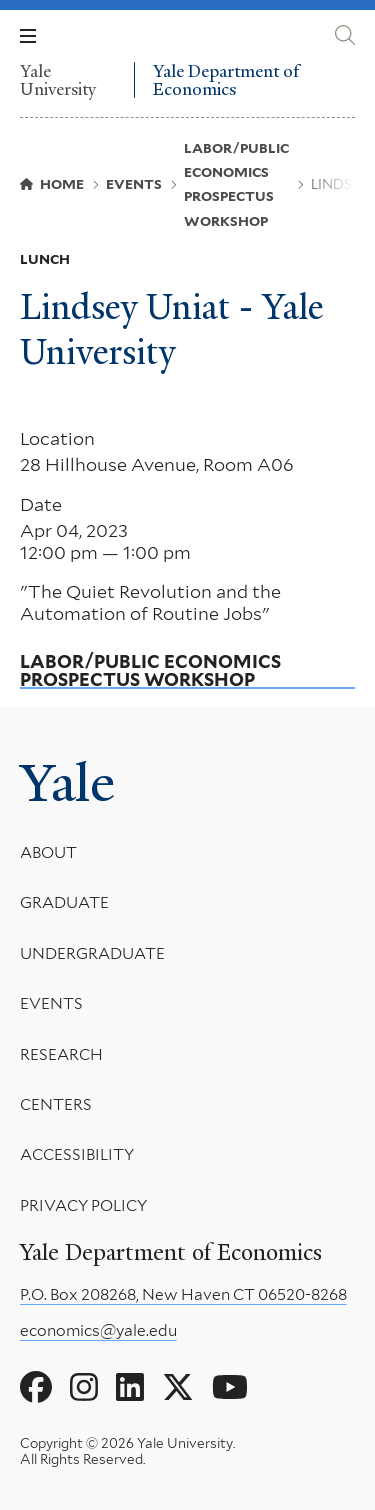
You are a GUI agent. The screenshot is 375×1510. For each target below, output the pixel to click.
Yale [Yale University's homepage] (67, 783)
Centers (56, 1104)
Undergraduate (92, 952)
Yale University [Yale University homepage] (58, 80)
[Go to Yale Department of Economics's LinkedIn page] (130, 1388)
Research (61, 1053)
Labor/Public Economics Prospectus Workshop (150, 671)
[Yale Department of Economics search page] (345, 35)
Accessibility (77, 1154)
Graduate (64, 902)
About (48, 852)
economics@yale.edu (98, 1330)
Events (51, 1003)
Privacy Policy (83, 1204)
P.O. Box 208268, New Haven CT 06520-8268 (183, 1294)
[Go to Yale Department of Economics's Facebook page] (36, 1388)
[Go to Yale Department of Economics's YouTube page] (230, 1388)
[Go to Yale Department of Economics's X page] (178, 1388)
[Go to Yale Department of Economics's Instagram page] (84, 1388)
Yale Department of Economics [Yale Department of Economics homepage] (226, 80)
